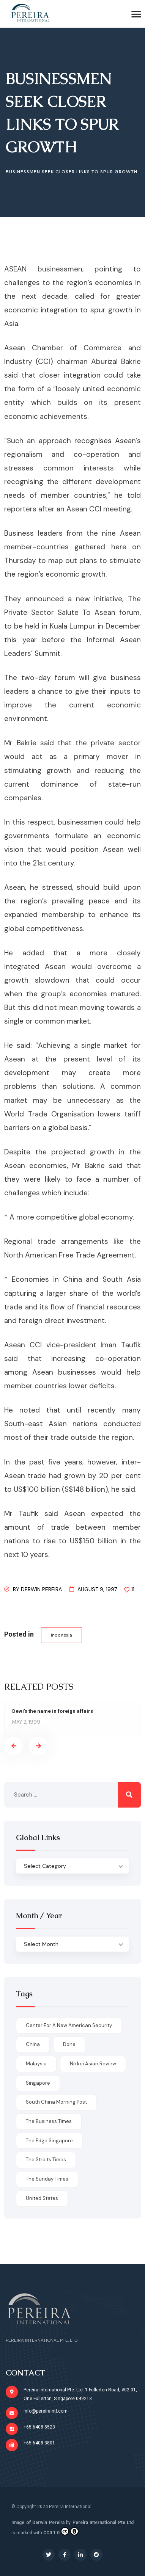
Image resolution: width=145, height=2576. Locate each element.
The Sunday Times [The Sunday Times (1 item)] (47, 2179)
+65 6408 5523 (39, 2427)
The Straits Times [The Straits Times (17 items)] (46, 2159)
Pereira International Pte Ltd (103, 2522)
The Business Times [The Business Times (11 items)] (49, 2121)
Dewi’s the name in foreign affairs (52, 1711)
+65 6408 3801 (39, 2443)
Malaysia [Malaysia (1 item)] (36, 2063)
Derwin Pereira (41, 1589)
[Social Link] (49, 2555)
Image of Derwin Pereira (38, 2522)
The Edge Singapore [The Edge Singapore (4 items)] (49, 2140)
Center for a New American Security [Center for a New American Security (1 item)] (69, 2025)
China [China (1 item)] (33, 2044)
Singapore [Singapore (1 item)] (38, 2083)
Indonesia (61, 1635)
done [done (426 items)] (69, 2044)
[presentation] (13, 1746)
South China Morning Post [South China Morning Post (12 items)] (56, 2102)
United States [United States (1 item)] (42, 2198)
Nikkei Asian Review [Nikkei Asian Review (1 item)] (93, 2063)
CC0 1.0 (61, 2531)
